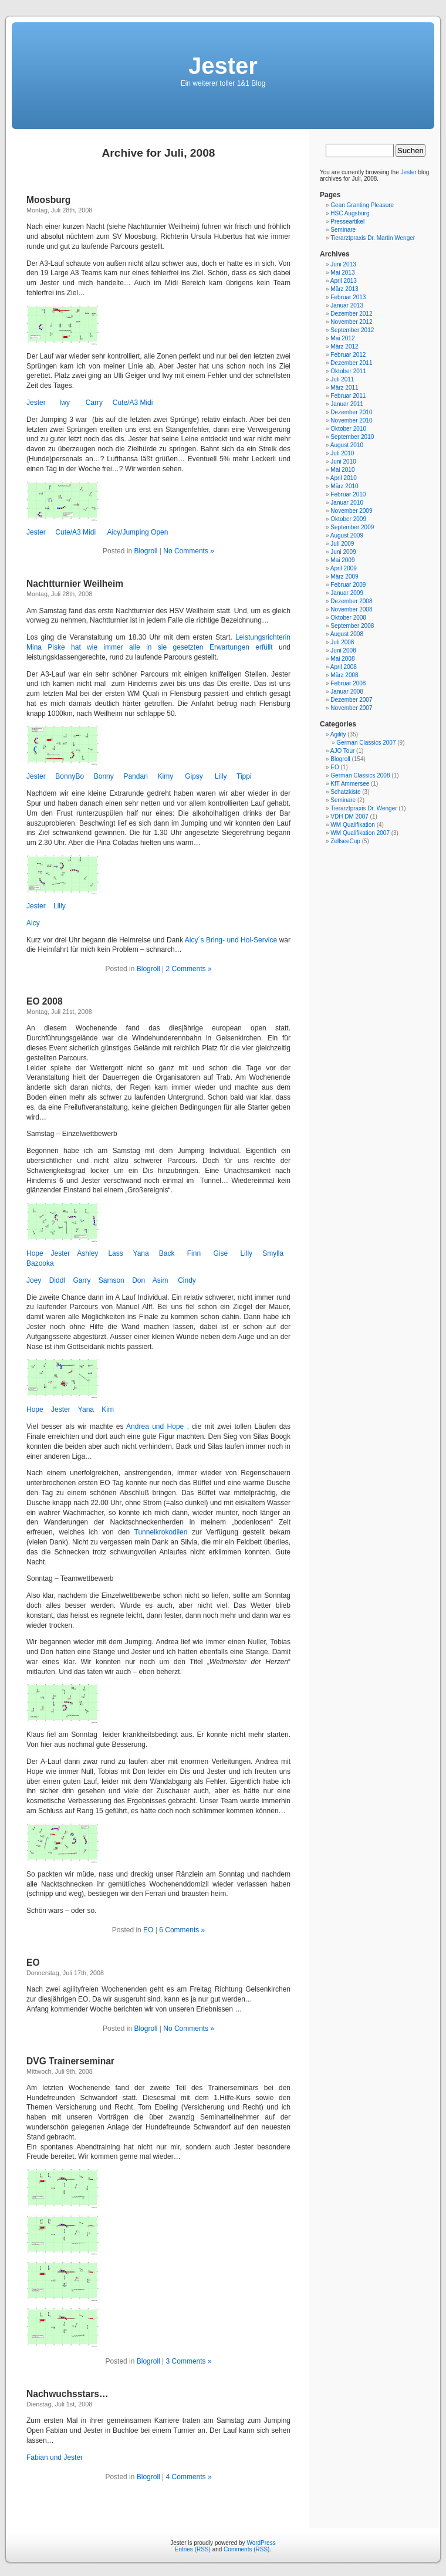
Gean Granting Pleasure (362, 205)
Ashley (87, 1253)
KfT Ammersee (349, 783)
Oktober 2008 (348, 617)
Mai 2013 (342, 272)
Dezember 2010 (351, 412)
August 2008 (346, 634)
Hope (34, 1253)
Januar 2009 (346, 593)
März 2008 (344, 675)
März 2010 (344, 486)
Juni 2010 (343, 461)
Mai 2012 (342, 338)
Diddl (58, 1280)
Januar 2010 (346, 502)
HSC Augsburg (349, 213)
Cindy (187, 1280)
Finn (194, 1253)
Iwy (64, 402)
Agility (338, 734)
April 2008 (343, 667)
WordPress (260, 2543)
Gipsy (194, 776)
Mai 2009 (342, 560)
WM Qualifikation (352, 825)
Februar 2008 (348, 683)
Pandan (135, 776)
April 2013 (343, 281)
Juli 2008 (342, 642)
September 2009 (352, 527)
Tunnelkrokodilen (161, 1532)
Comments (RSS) (246, 2549)
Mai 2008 (342, 658)
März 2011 (344, 387)
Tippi (244, 776)
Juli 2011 (342, 379)
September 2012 (352, 330)
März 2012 (344, 346)
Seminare (343, 230)
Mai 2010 (342, 469)
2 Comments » (189, 969)
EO (148, 1930)
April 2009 (343, 568)
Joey (33, 1280)
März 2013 (344, 289)
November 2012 (351, 322)
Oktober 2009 (348, 519)
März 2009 (344, 576)
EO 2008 (44, 1001)
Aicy (33, 923)
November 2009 (351, 511)
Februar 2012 (348, 354)
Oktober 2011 (348, 371)
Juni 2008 (343, 650)
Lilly (221, 776)
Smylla (272, 1253)
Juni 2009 (343, 552)
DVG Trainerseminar (70, 2061)
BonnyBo (69, 776)
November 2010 (351, 420)
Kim (108, 1409)
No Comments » (188, 551)
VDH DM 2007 (349, 816)
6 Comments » (182, 1930)
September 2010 (352, 437)
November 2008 (351, 609)
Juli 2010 (342, 453)
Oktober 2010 (348, 428)
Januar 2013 (346, 305)
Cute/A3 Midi (133, 402)
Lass (115, 1253)
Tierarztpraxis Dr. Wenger (363, 808)
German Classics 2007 (366, 742)
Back (167, 1253)
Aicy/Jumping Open (137, 532)
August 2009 (346, 535)
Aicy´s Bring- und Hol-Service (232, 940)
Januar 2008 (346, 691)
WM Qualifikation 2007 (360, 833)
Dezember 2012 (351, 313)
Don (138, 1280)
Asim (160, 1280)
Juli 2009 (342, 543)
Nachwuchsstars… (67, 2394)
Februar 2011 (348, 396)
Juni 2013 (343, 264)
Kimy (165, 776)
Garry (81, 1280)
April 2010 (343, 478)
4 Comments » (189, 2477)
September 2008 (352, 626)
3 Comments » (189, 2361)
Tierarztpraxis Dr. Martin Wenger (372, 238)
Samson (110, 1280)
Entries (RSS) (193, 2549)
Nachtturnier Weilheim (74, 584)
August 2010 (346, 445)
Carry (94, 402)
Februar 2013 (348, 297)
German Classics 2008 (360, 775)
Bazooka (40, 1263)
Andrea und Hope (156, 1426)
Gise (220, 1253)
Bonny (104, 776)
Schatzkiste (345, 792)
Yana (141, 1253)
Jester (223, 66)
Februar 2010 (348, 494)
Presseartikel (347, 221)
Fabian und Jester (54, 2457)
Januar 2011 (346, 404)
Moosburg (48, 200)
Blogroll (145, 551)
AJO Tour (342, 751)
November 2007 (351, 708)
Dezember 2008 (351, 601)
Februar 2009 (348, 585)
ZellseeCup (345, 841)
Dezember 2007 (351, 700)
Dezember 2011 (351, 363)
